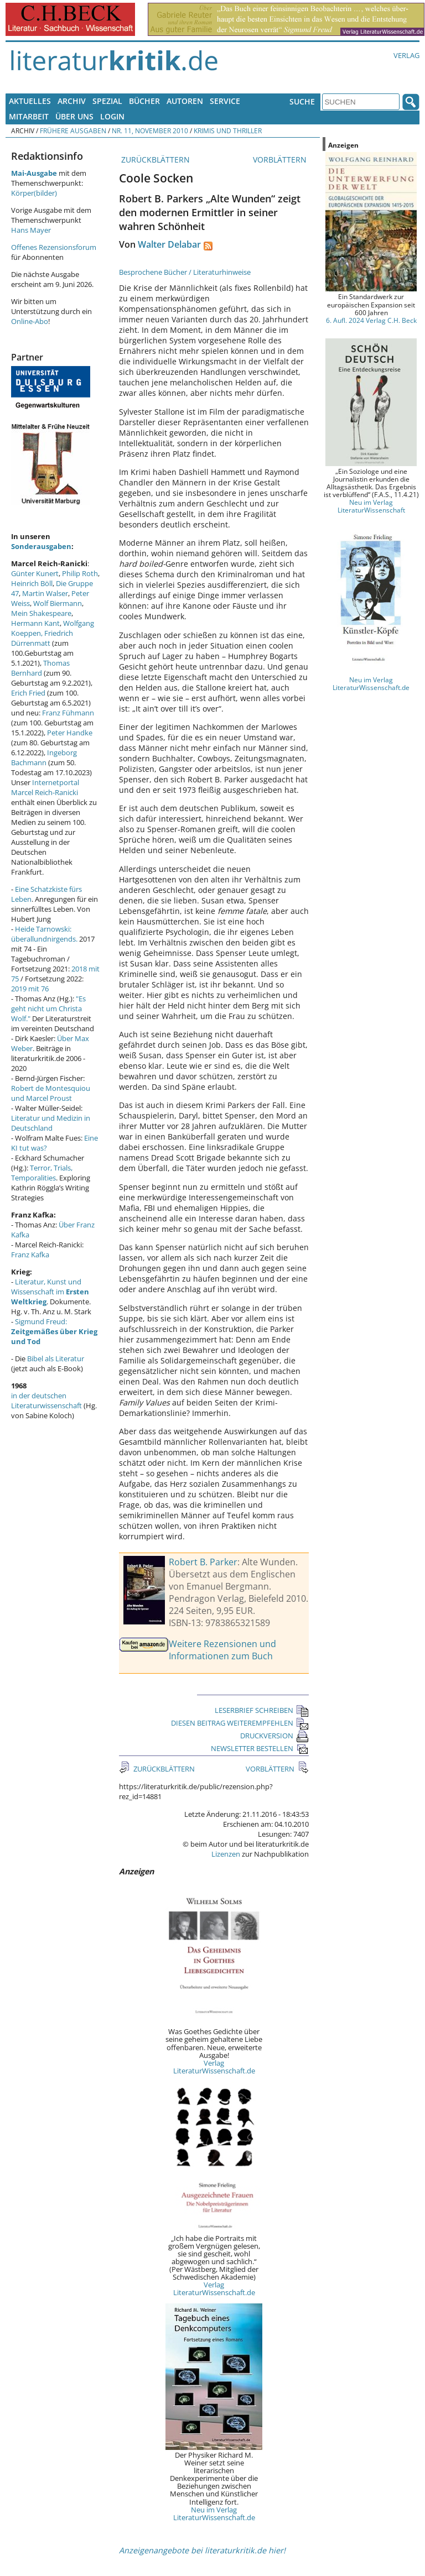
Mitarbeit (29, 116)
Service (225, 101)
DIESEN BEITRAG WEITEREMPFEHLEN (240, 1723)
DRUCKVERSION (274, 1736)
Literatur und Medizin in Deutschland (50, 1123)
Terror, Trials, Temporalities (41, 1173)
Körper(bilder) (34, 193)
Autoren (185, 101)
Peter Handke (69, 733)
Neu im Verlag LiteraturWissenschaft (371, 506)
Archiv (72, 101)
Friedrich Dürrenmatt (42, 638)
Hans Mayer (31, 230)
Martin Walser (45, 593)
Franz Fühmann (68, 713)
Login (112, 116)
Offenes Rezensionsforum (53, 247)
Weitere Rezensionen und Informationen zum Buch (222, 1650)
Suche (302, 101)
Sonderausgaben (41, 546)
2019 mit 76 (30, 989)
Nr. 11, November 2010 (150, 130)
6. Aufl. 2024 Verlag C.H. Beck (371, 320)
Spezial (107, 101)
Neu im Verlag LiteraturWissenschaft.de (214, 2513)
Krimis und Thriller (228, 130)
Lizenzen (225, 1854)
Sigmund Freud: (54, 1331)
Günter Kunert (35, 573)
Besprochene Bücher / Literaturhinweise (185, 272)
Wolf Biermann (57, 603)
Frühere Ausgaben (73, 130)
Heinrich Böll (32, 583)
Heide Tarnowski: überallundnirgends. (44, 934)
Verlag (406, 55)
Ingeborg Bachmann (44, 757)
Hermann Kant (35, 623)
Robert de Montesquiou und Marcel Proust (50, 1093)
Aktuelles (30, 101)
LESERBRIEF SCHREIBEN (262, 1710)
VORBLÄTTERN (281, 159)
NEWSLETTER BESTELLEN (260, 1748)
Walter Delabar (169, 244)
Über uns (74, 116)
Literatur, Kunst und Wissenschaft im (50, 1292)
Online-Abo (29, 321)
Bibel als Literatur (55, 1358)
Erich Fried (28, 693)
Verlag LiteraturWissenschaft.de (214, 2067)
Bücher (144, 101)
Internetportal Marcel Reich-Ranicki (45, 787)
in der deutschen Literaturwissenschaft (46, 1400)
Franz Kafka (30, 1255)
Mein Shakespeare (41, 613)
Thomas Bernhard (40, 668)
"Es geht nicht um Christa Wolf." (48, 1008)
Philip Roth (80, 573)
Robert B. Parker (203, 1562)
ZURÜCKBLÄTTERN (154, 159)
